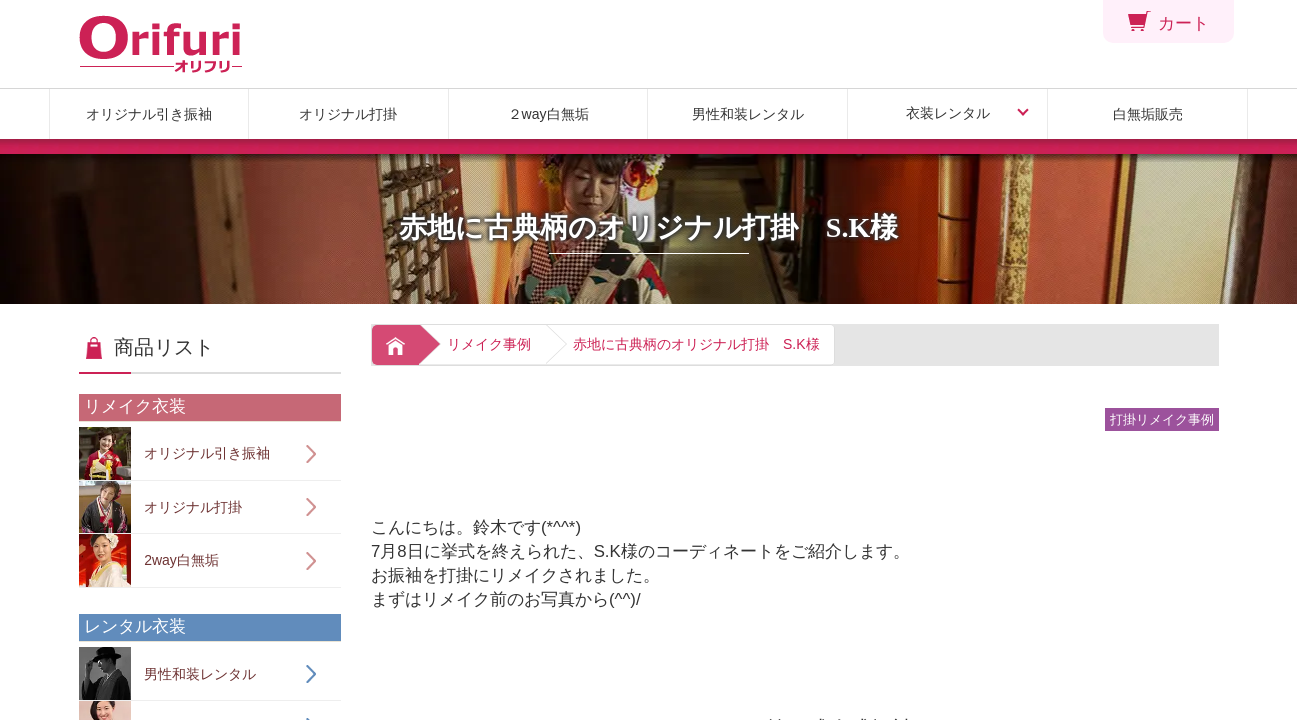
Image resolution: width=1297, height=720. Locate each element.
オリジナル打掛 (348, 114)
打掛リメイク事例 (1162, 419)
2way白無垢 (149, 560)
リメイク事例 (489, 344)
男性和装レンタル (748, 114)
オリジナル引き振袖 (149, 114)
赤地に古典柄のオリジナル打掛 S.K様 (696, 344)
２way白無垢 (548, 114)
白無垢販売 (1148, 114)
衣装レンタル (948, 113)
